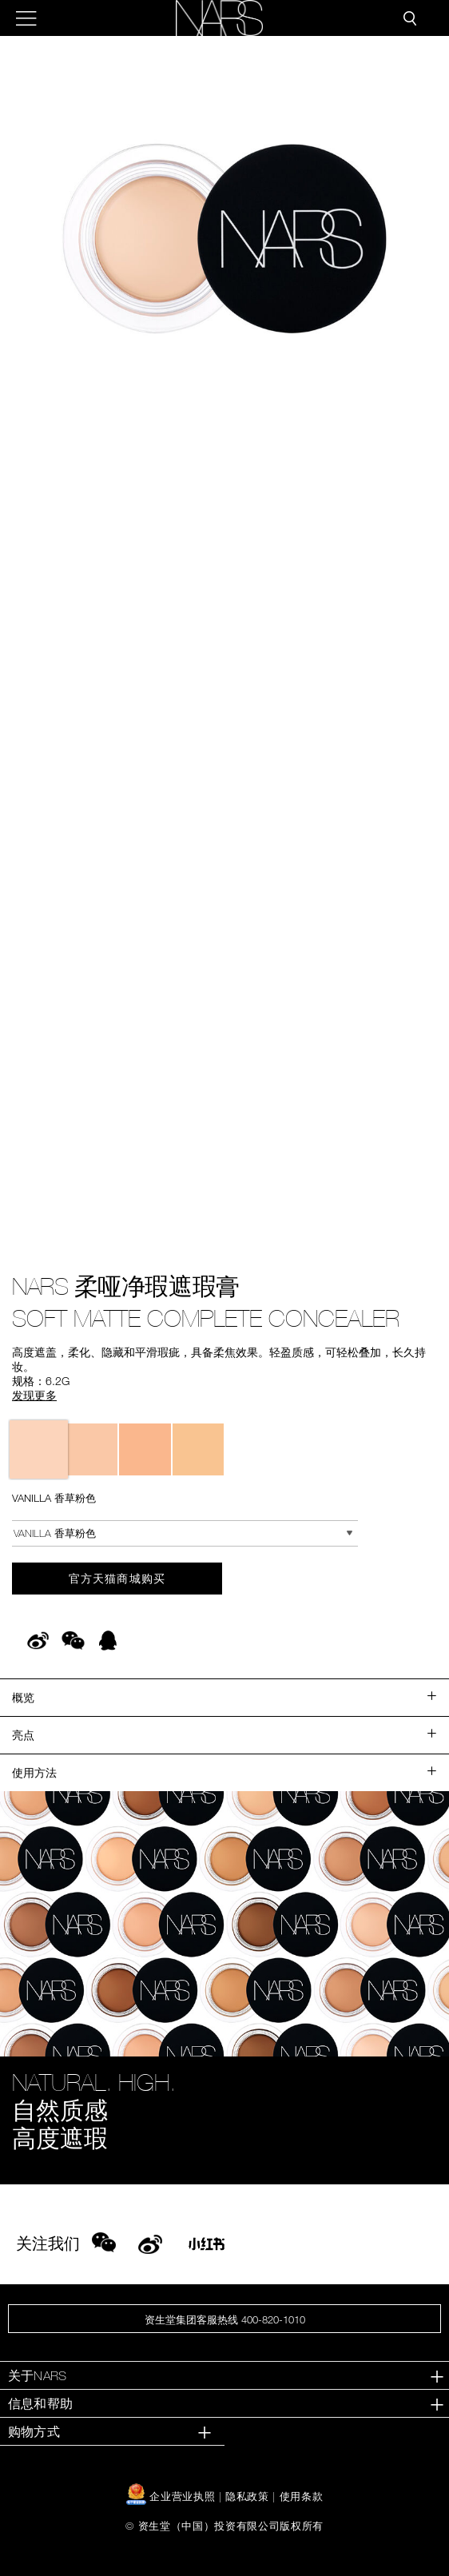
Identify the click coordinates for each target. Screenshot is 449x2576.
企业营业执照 (172, 2496)
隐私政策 (247, 2496)
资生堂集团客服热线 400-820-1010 (225, 2319)
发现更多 (34, 1395)
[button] (224, 238)
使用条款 (302, 2496)
